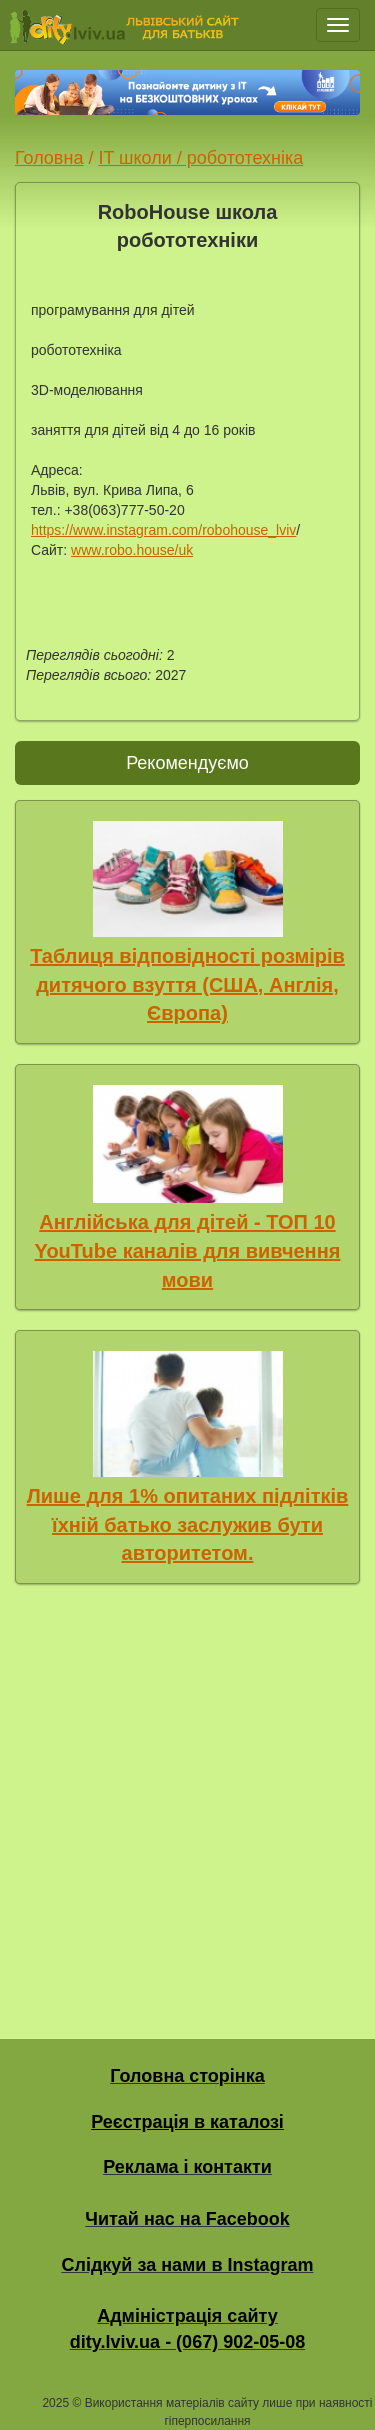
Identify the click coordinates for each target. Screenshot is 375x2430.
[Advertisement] (187, 1806)
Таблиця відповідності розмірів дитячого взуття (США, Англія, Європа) (187, 984)
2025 (55, 2403)
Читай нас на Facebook (187, 2219)
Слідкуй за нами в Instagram (187, 2265)
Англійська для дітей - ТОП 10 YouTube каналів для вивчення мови (188, 1250)
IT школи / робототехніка (200, 158)
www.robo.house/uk (132, 550)
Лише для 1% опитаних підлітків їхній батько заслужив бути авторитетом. (188, 1524)
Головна (49, 158)
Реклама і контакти (187, 2167)
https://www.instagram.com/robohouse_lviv (163, 530)
